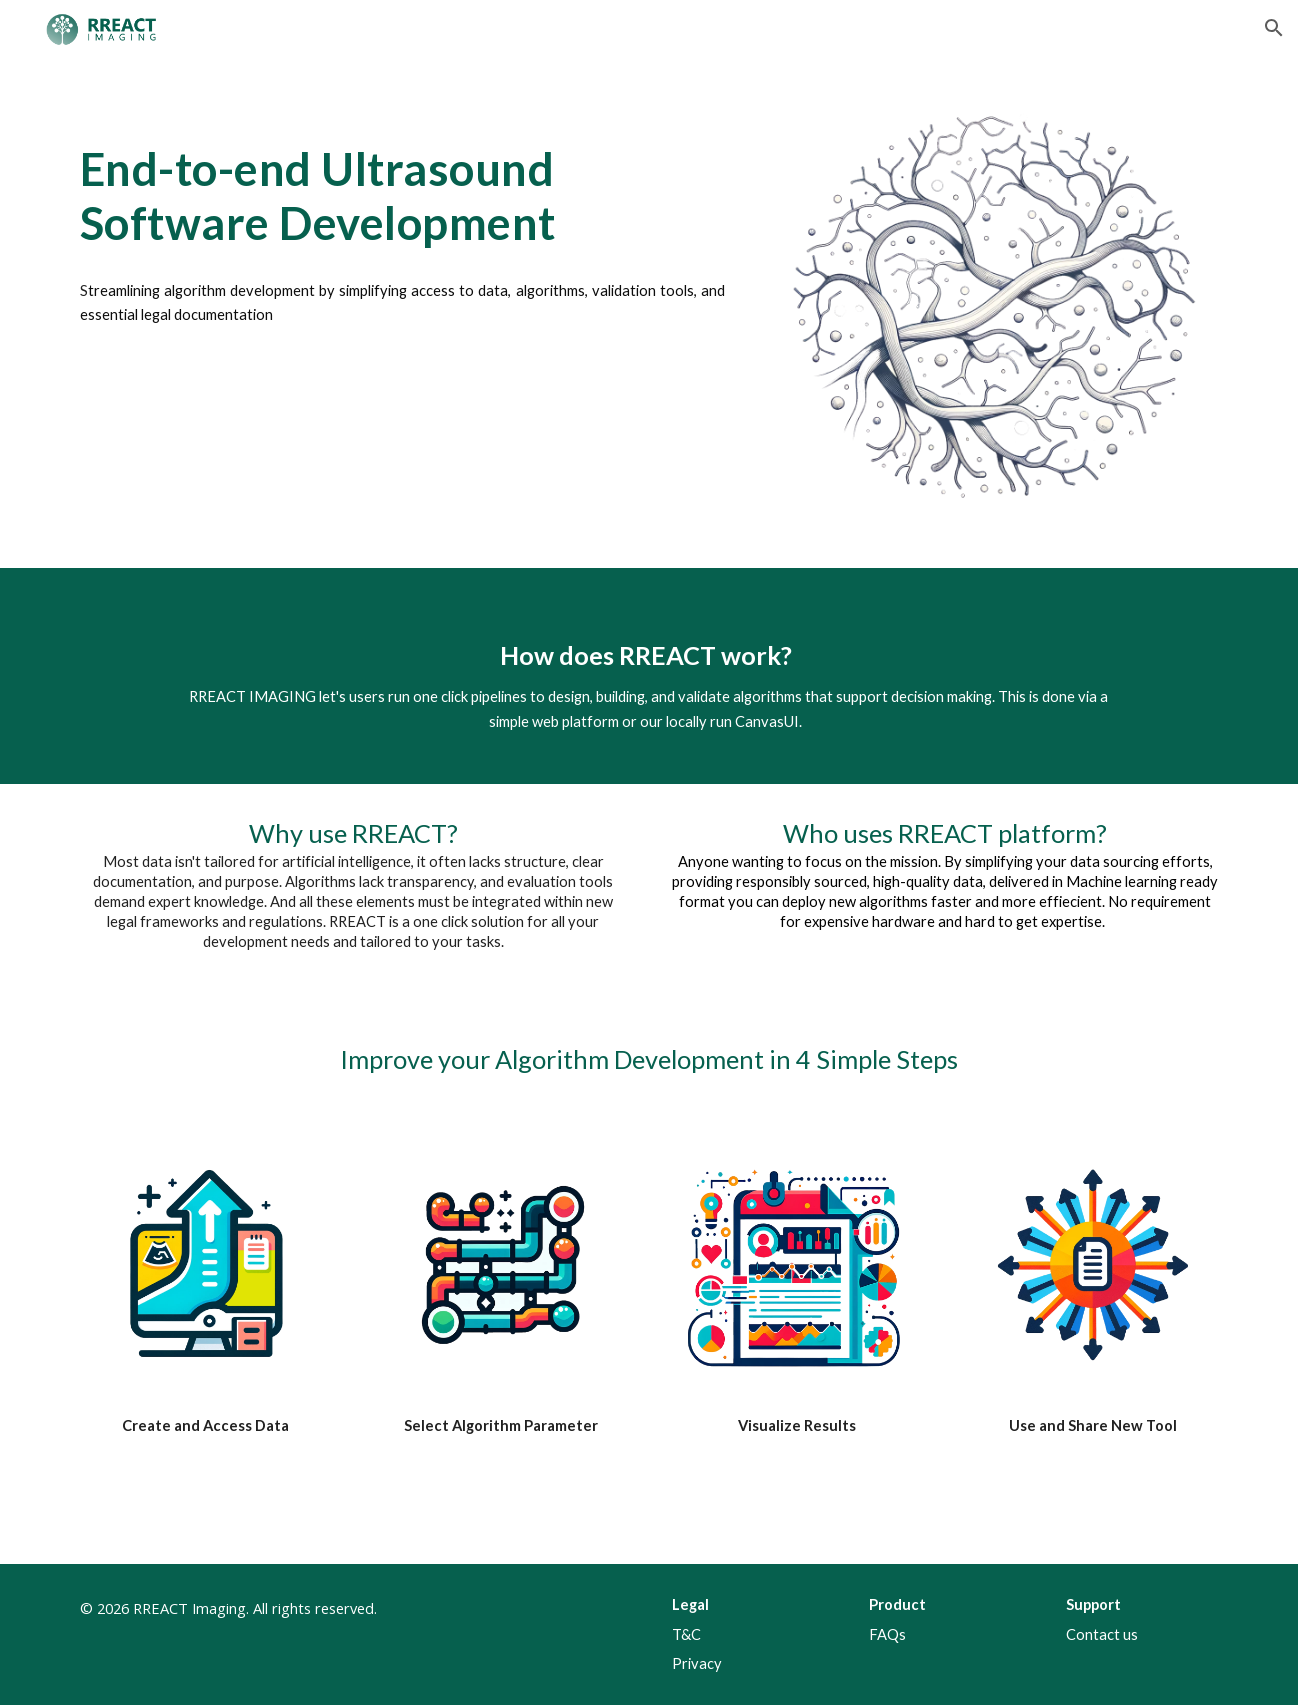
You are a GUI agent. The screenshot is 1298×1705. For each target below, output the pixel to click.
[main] (402, 172)
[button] (1274, 28)
